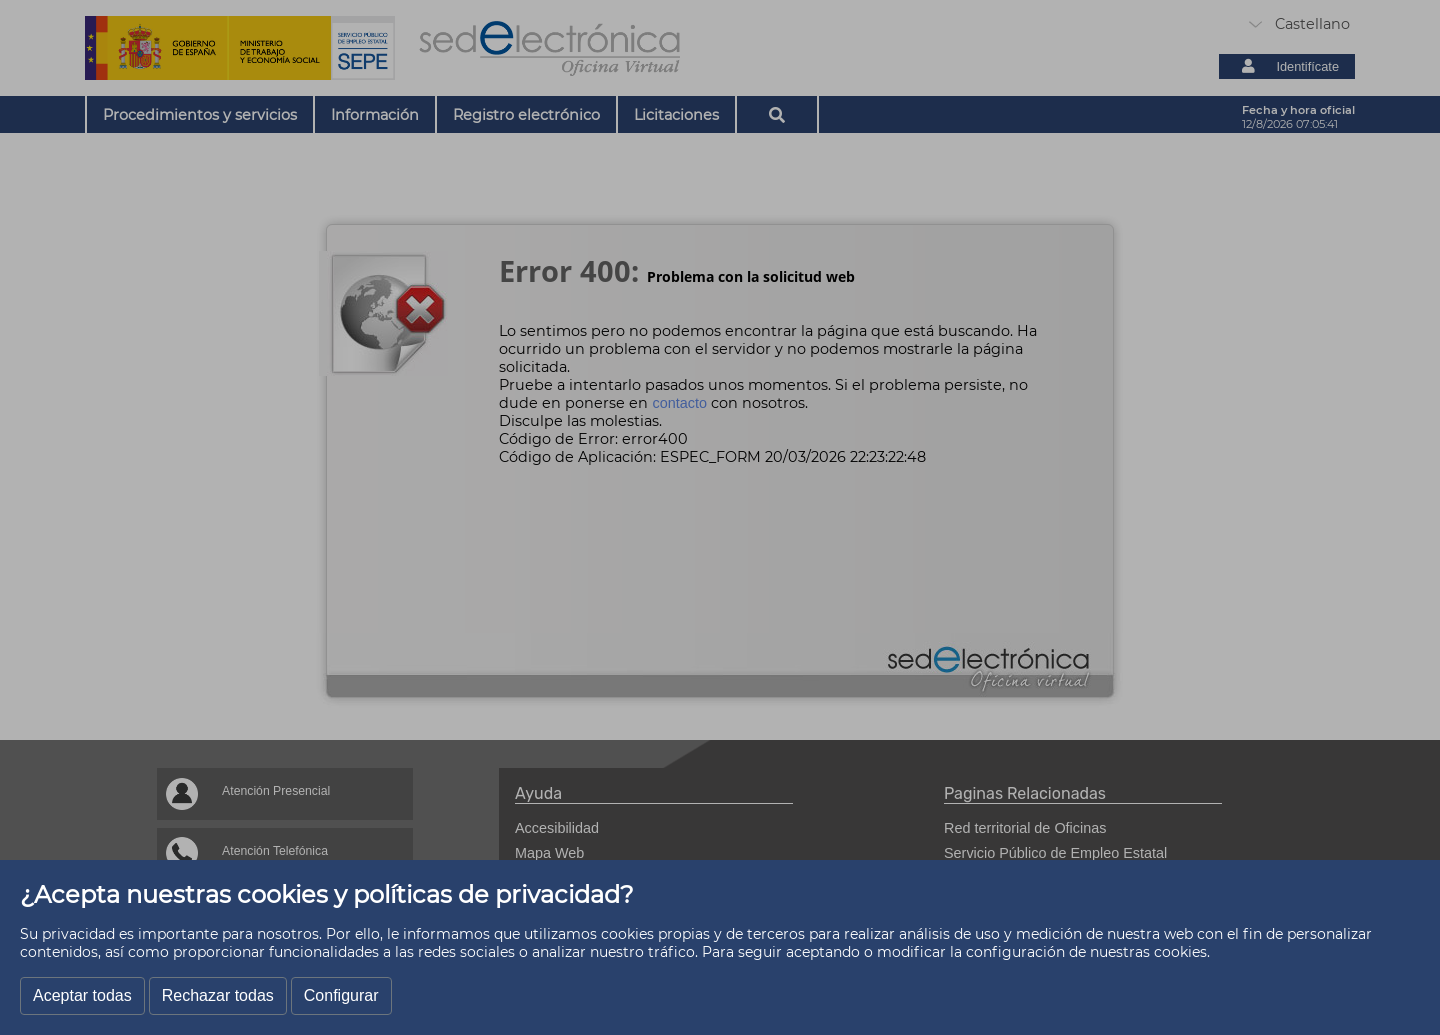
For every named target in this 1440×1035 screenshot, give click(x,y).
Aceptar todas (82, 995)
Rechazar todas (218, 995)
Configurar (341, 995)
